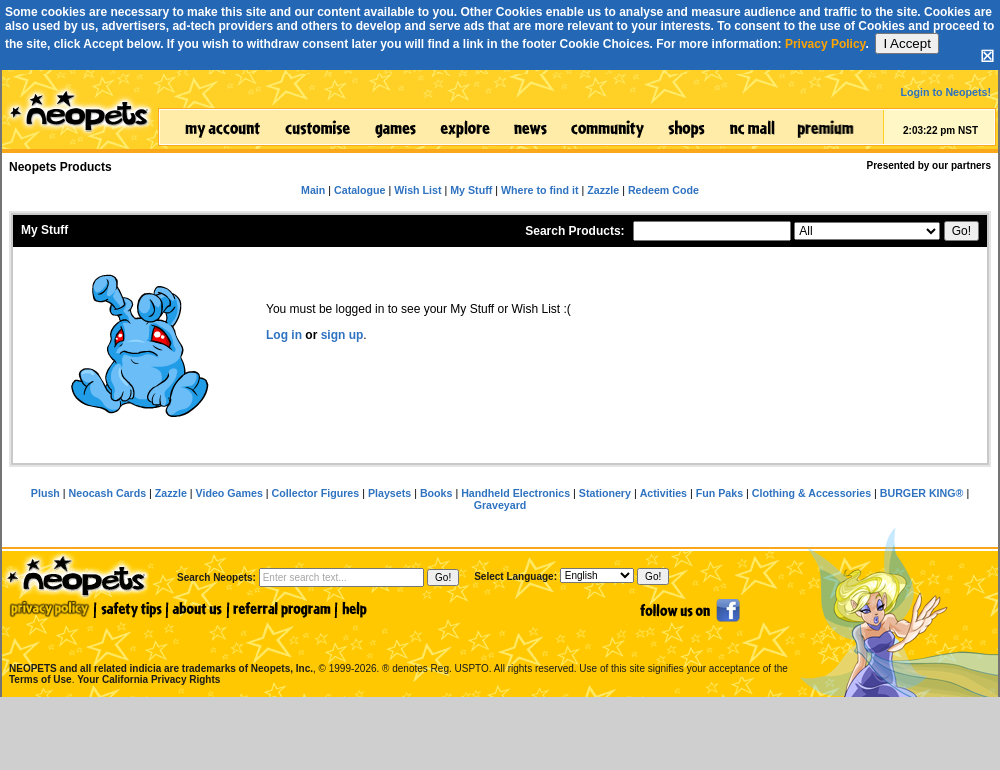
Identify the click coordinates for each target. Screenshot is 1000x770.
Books (436, 493)
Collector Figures (316, 493)
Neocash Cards (108, 493)
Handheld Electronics (515, 493)
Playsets (389, 493)
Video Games (229, 493)
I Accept (906, 43)
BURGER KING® (922, 493)
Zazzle (171, 493)
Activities (663, 493)
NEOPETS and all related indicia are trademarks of (159, 647)
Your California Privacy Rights (148, 679)
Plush (45, 493)
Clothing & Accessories (811, 493)
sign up (342, 335)
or (311, 335)
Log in (284, 335)
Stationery (605, 493)
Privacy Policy (825, 44)
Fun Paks (719, 493)
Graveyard (500, 505)
